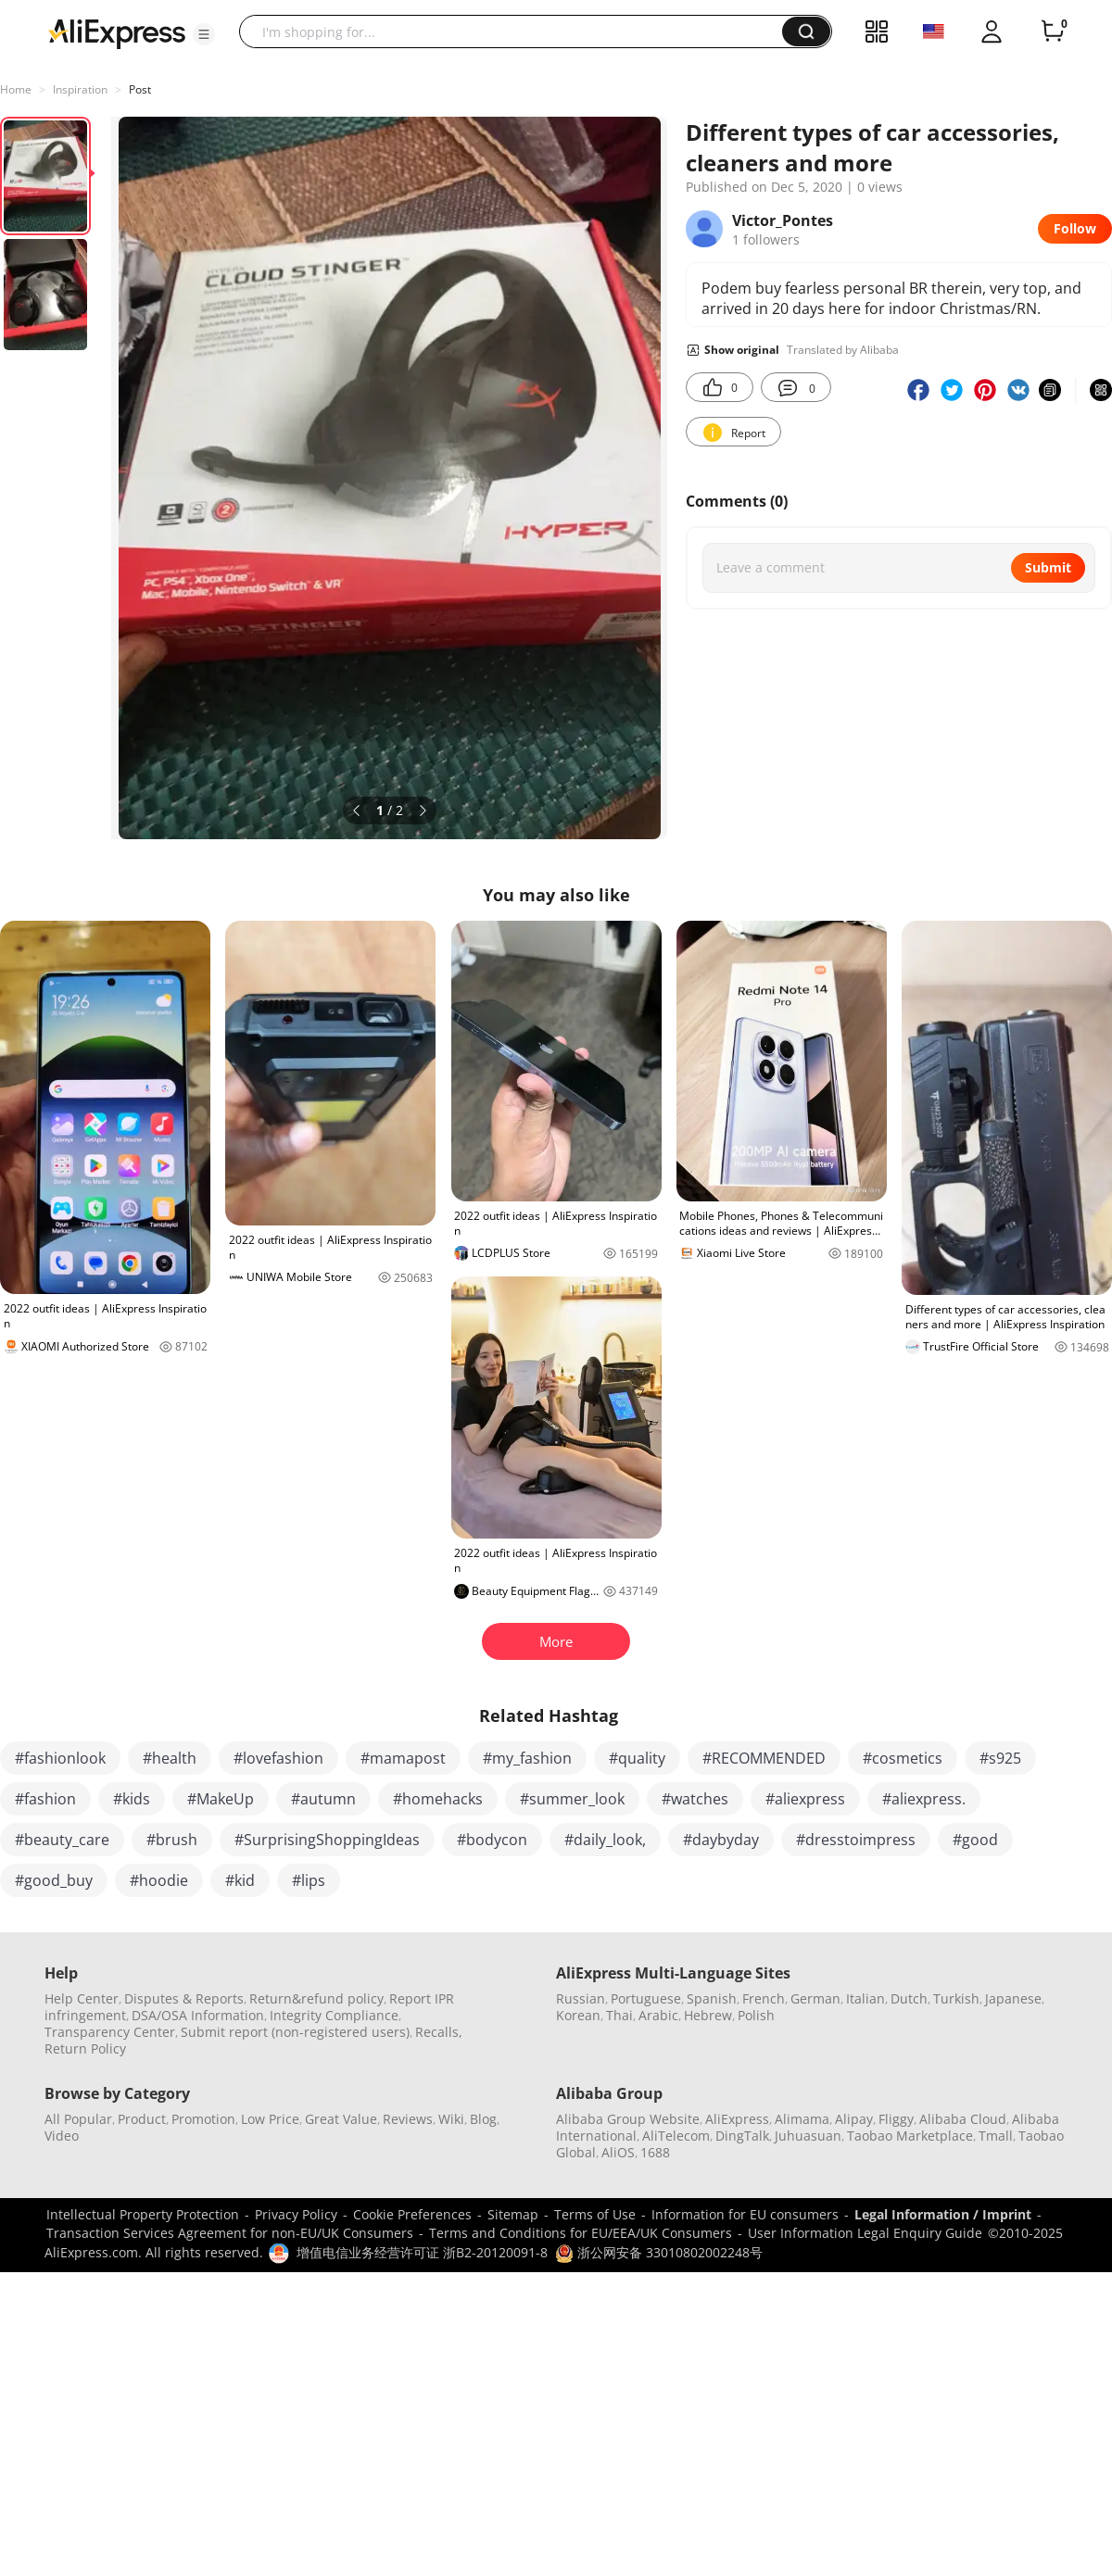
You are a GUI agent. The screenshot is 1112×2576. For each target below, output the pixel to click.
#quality (637, 1758)
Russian (580, 1998)
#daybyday (721, 1839)
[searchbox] (517, 31)
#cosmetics (902, 1758)
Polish (756, 2015)
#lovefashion (278, 1758)
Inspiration (80, 89)
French (763, 1998)
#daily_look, (605, 1839)
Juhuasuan (808, 2135)
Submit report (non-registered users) (295, 2032)
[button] (204, 34)
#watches (695, 1799)
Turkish (956, 1998)
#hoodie (159, 1880)
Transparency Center (109, 2032)
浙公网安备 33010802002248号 (659, 2252)
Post (140, 89)
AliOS (618, 2152)
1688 (655, 2152)
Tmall (996, 2135)
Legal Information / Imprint (942, 2214)
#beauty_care (62, 1839)
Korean (578, 2015)
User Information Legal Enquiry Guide (865, 2233)
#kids (131, 1799)
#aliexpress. (924, 1799)
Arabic (658, 2015)
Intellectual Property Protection (142, 2214)
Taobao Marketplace (910, 2135)
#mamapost (403, 1758)
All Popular (78, 2119)
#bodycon (492, 1839)
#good (975, 1839)
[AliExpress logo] (116, 32)
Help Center (81, 1998)
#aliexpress (805, 1799)
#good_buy (54, 1880)
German (815, 1998)
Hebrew (708, 2015)
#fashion (45, 1799)
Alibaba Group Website (628, 2119)
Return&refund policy (316, 1998)
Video (61, 2135)
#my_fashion (527, 1758)
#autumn (323, 1799)
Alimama (802, 2119)
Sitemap (512, 2214)
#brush (171, 1839)
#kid (240, 1880)
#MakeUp (220, 1799)
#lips (308, 1880)
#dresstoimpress (856, 1839)
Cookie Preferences (412, 2214)
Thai (619, 2015)
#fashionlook (60, 1758)
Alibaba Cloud (962, 2119)
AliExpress (737, 2119)
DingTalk (742, 2135)
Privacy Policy (296, 2214)
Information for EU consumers (745, 2214)
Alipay (854, 2119)
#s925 (1000, 1758)
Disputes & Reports (184, 1998)
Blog (483, 2119)
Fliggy (896, 2119)
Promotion (203, 2119)
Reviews (408, 2119)
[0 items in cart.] (1053, 31)
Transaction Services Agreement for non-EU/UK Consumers (229, 2233)
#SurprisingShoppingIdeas (327, 1839)
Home (16, 89)
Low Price (270, 2119)
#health (169, 1758)
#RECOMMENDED (764, 1758)
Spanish (712, 1998)
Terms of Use (595, 2214)
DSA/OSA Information (198, 2015)
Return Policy (85, 2048)
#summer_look (572, 1799)
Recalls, (438, 2032)
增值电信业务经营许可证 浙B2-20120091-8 (422, 2252)
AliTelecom (676, 2135)
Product (142, 2119)
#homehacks (438, 1799)
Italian (865, 1998)
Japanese (1013, 1998)
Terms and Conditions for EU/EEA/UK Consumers (580, 2233)
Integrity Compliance (334, 2015)
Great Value (341, 2119)
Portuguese (646, 1998)
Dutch (909, 1998)
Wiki (451, 2119)
